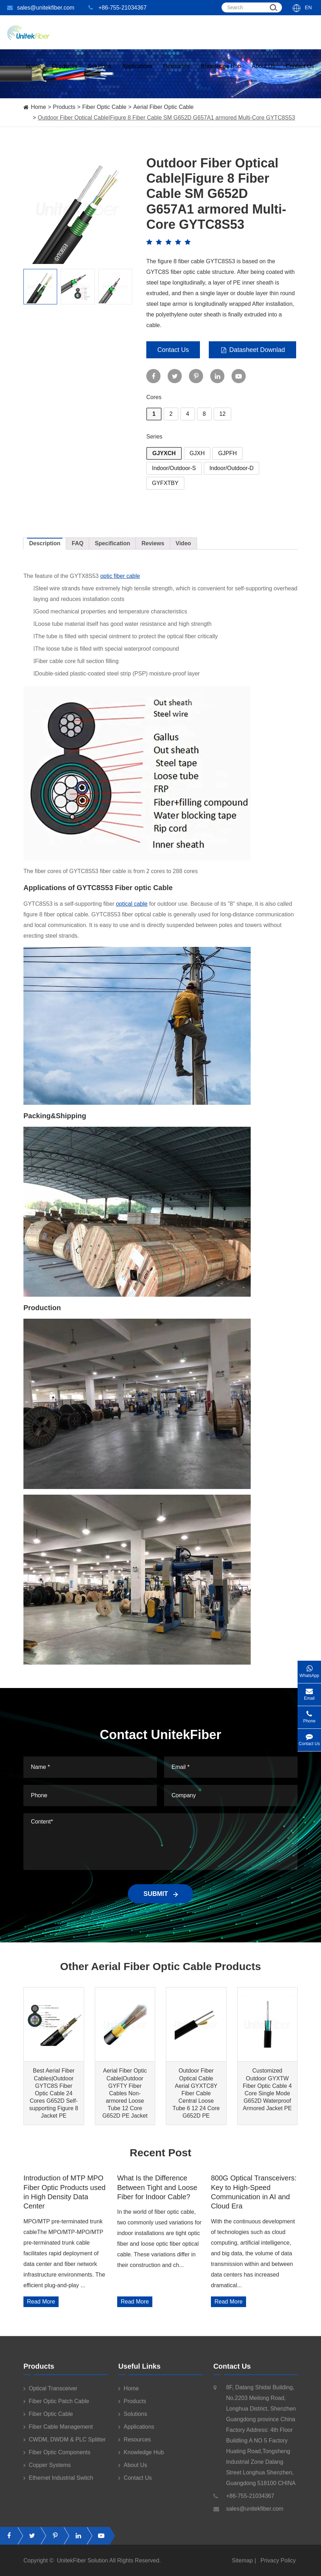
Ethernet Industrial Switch (58, 2484)
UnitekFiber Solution (82, 2567)
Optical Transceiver (50, 2394)
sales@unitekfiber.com (40, 8)
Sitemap (242, 2567)
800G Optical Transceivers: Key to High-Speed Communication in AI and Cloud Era (253, 2192)
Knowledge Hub (221, 73)
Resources (176, 73)
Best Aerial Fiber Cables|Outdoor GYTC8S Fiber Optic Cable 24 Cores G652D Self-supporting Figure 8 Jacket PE (53, 2093)
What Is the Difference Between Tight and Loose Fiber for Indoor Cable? (157, 2187)
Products (64, 107)
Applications (137, 73)
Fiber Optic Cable (104, 107)
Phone (309, 1714)
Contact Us (300, 73)
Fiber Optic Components (56, 2458)
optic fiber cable (120, 576)
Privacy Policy (278, 2567)
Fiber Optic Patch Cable (56, 2407)
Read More (41, 2302)
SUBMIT (160, 1893)
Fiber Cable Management (58, 2433)
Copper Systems (47, 2471)
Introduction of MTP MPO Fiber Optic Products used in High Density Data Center (64, 2192)
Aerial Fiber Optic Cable (163, 107)
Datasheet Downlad (252, 350)
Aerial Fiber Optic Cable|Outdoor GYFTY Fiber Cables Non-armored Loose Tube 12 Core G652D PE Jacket (124, 2093)
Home (34, 73)
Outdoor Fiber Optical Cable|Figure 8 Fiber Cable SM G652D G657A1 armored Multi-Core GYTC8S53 (166, 118)
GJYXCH (164, 453)
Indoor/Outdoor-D (232, 468)
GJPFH (227, 453)
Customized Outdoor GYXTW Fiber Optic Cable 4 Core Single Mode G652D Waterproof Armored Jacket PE (267, 2089)
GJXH (197, 453)
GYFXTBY (165, 483)
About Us (263, 73)
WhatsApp (309, 1669)
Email (309, 1692)
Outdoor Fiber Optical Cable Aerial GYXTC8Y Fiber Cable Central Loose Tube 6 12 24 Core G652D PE (196, 2093)
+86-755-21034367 (117, 8)
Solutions (99, 73)
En (308, 7)
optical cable (132, 904)
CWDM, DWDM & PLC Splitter (64, 2445)
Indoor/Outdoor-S (174, 468)
